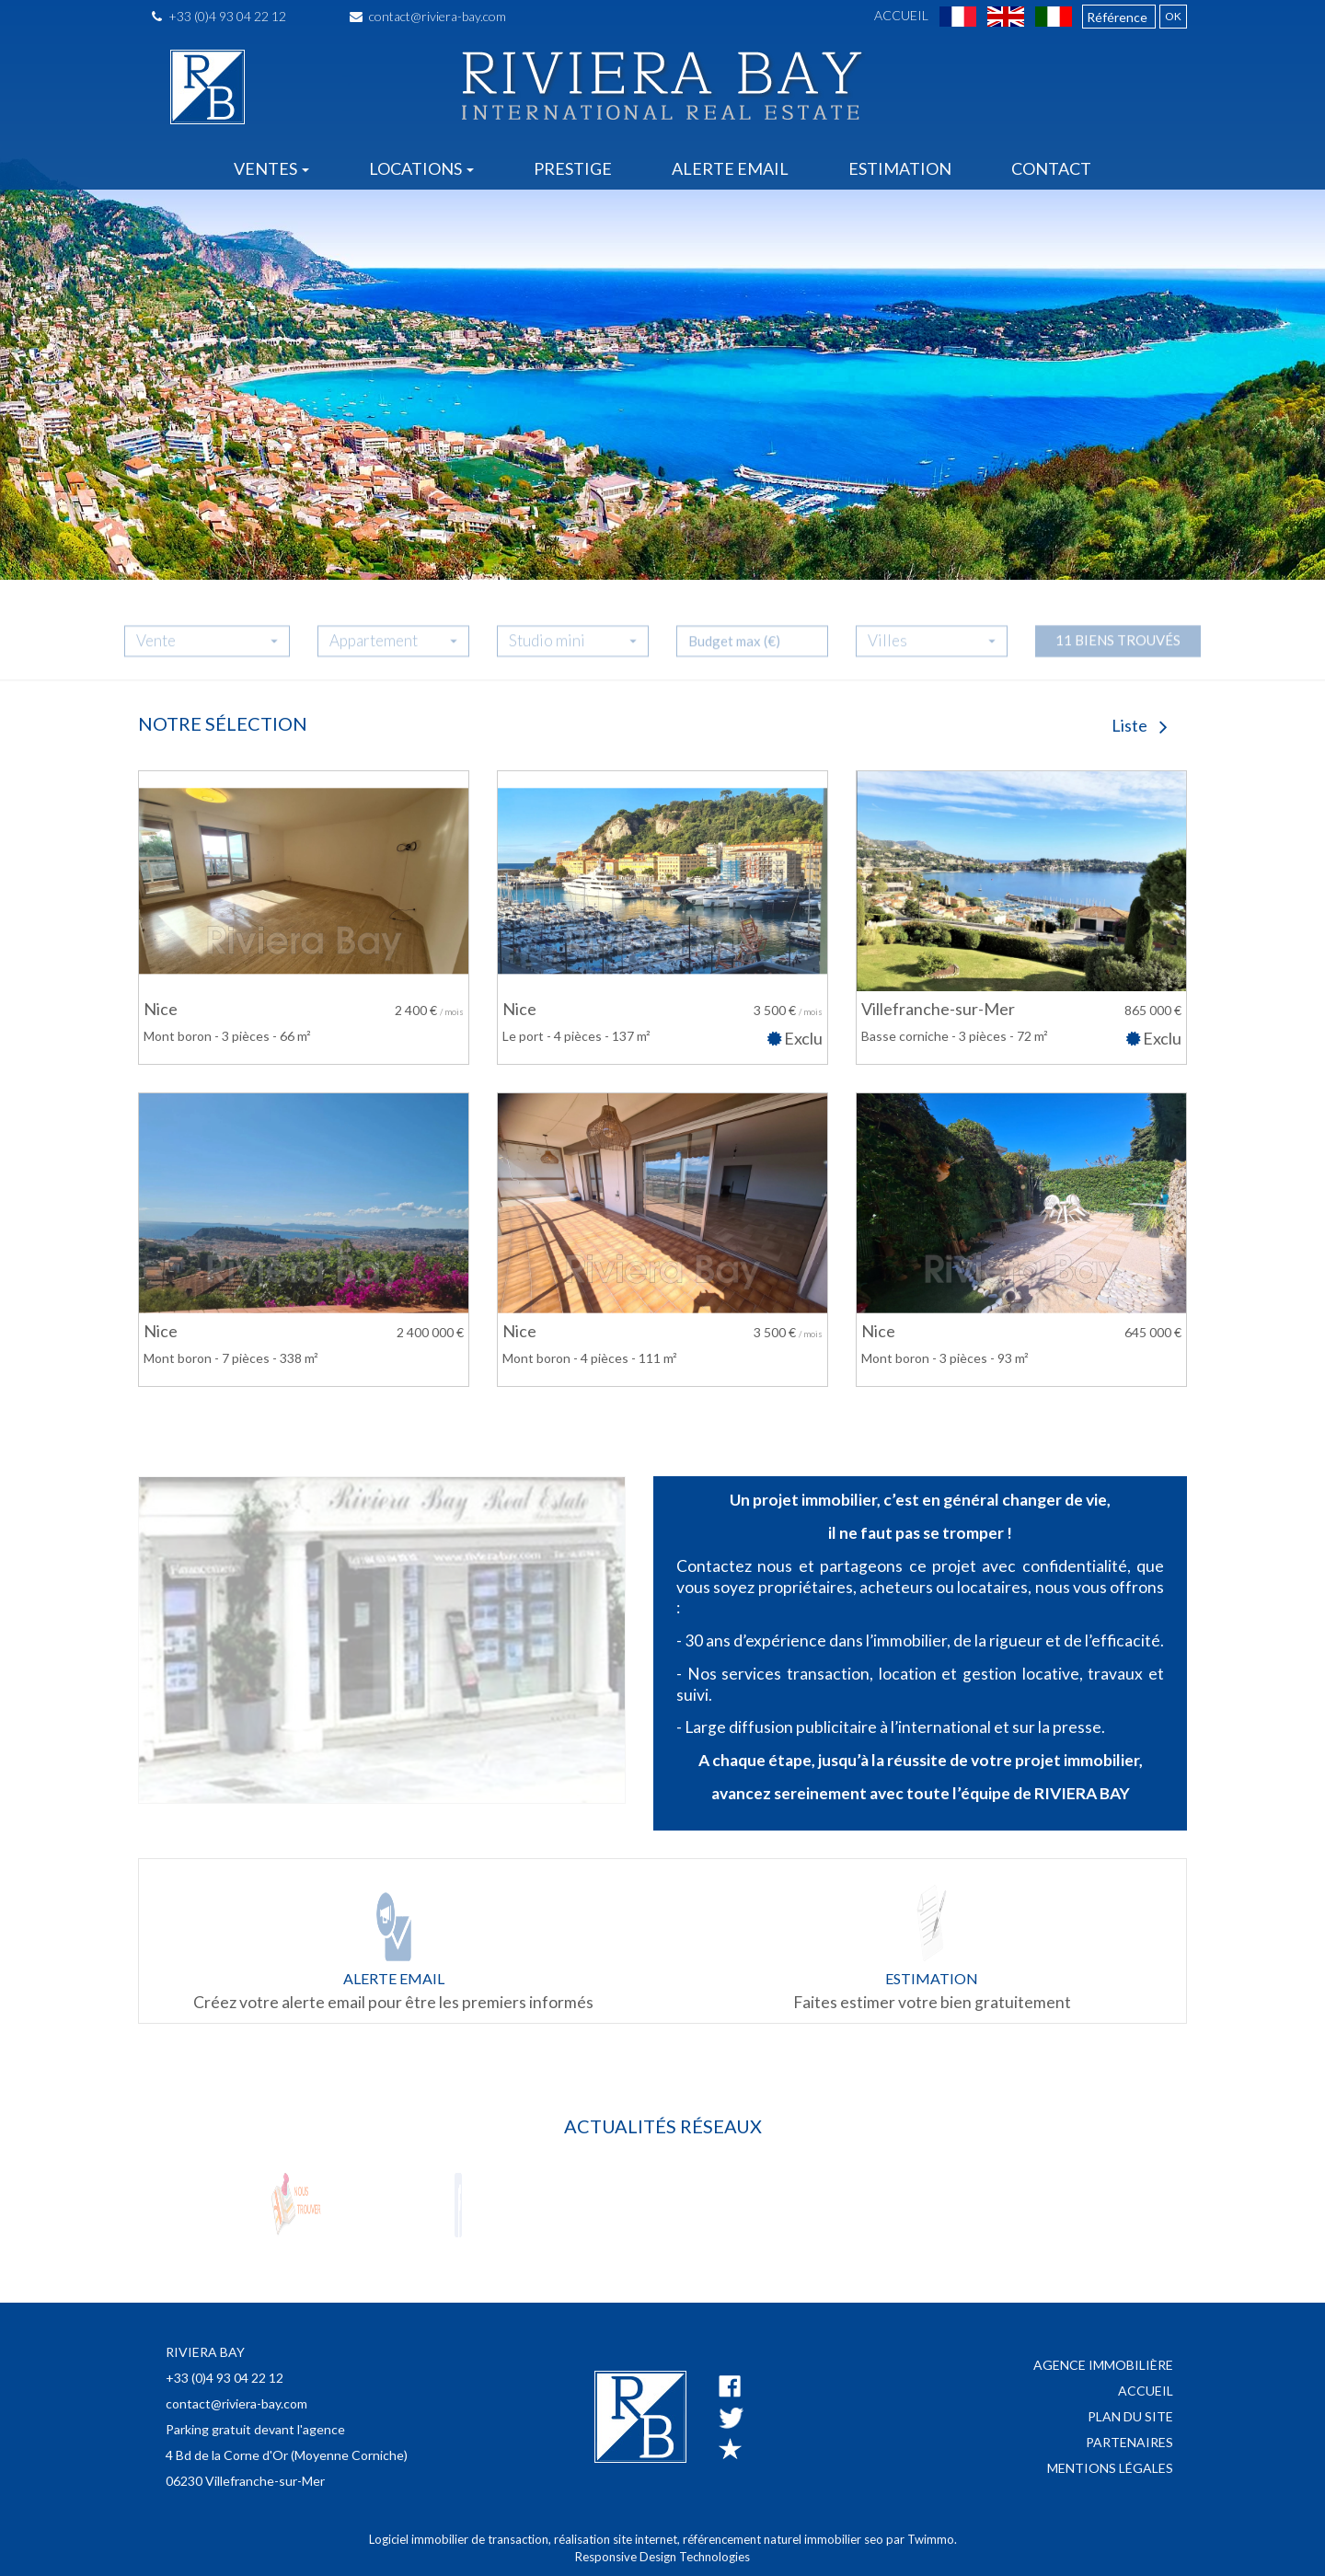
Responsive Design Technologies (662, 2556)
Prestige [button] (573, 168)
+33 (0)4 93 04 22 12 (219, 16)
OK (1173, 16)
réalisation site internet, (618, 2539)
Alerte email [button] (730, 168)
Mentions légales (1110, 2468)
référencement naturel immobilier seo (784, 2539)
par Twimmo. (921, 2539)
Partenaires (1129, 2442)
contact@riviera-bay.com (428, 16)
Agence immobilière (1103, 2365)
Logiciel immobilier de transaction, (461, 2539)
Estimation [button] (899, 168)
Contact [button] (1051, 168)
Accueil (901, 15)
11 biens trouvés (1118, 654)
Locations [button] (421, 168)
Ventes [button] (271, 168)
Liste (1140, 725)
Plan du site (1130, 2416)
